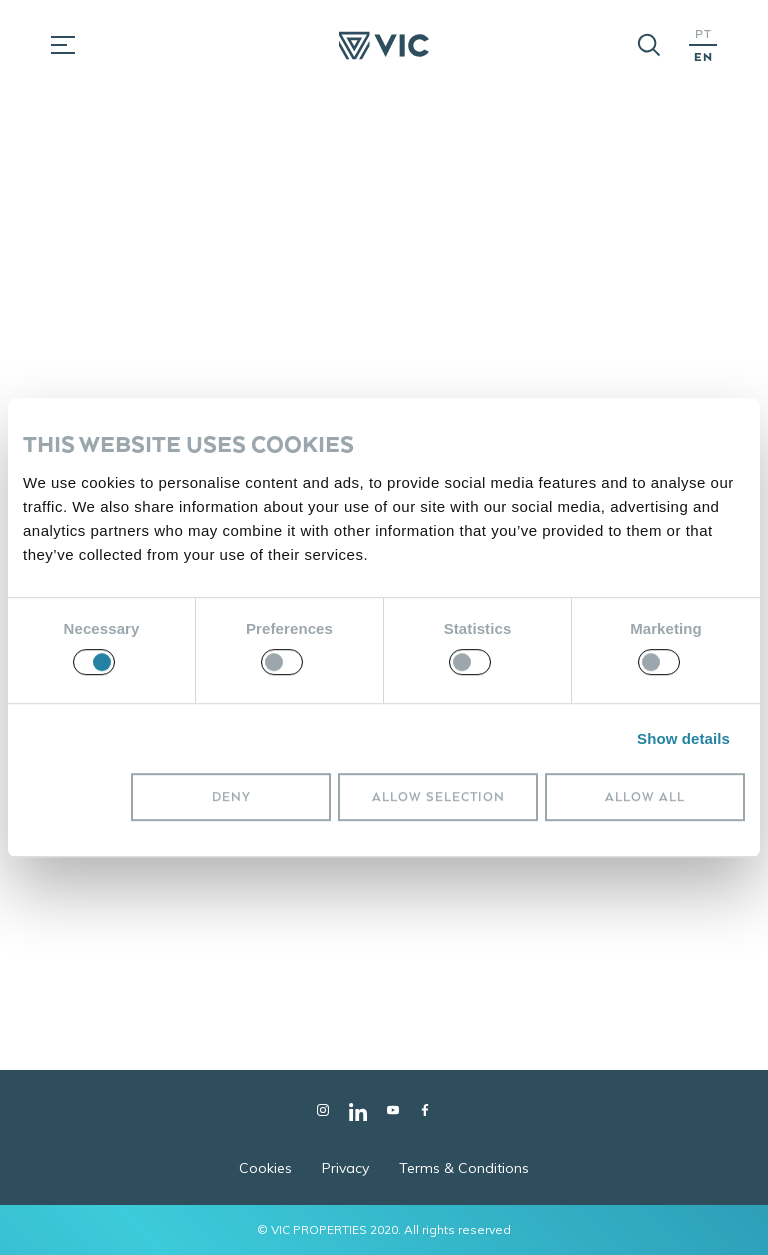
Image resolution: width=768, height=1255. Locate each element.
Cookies (265, 1168)
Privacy (345, 1168)
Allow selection (438, 796)
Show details (683, 738)
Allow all (645, 796)
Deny (231, 796)
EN (703, 56)
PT (703, 33)
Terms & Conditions (464, 1168)
